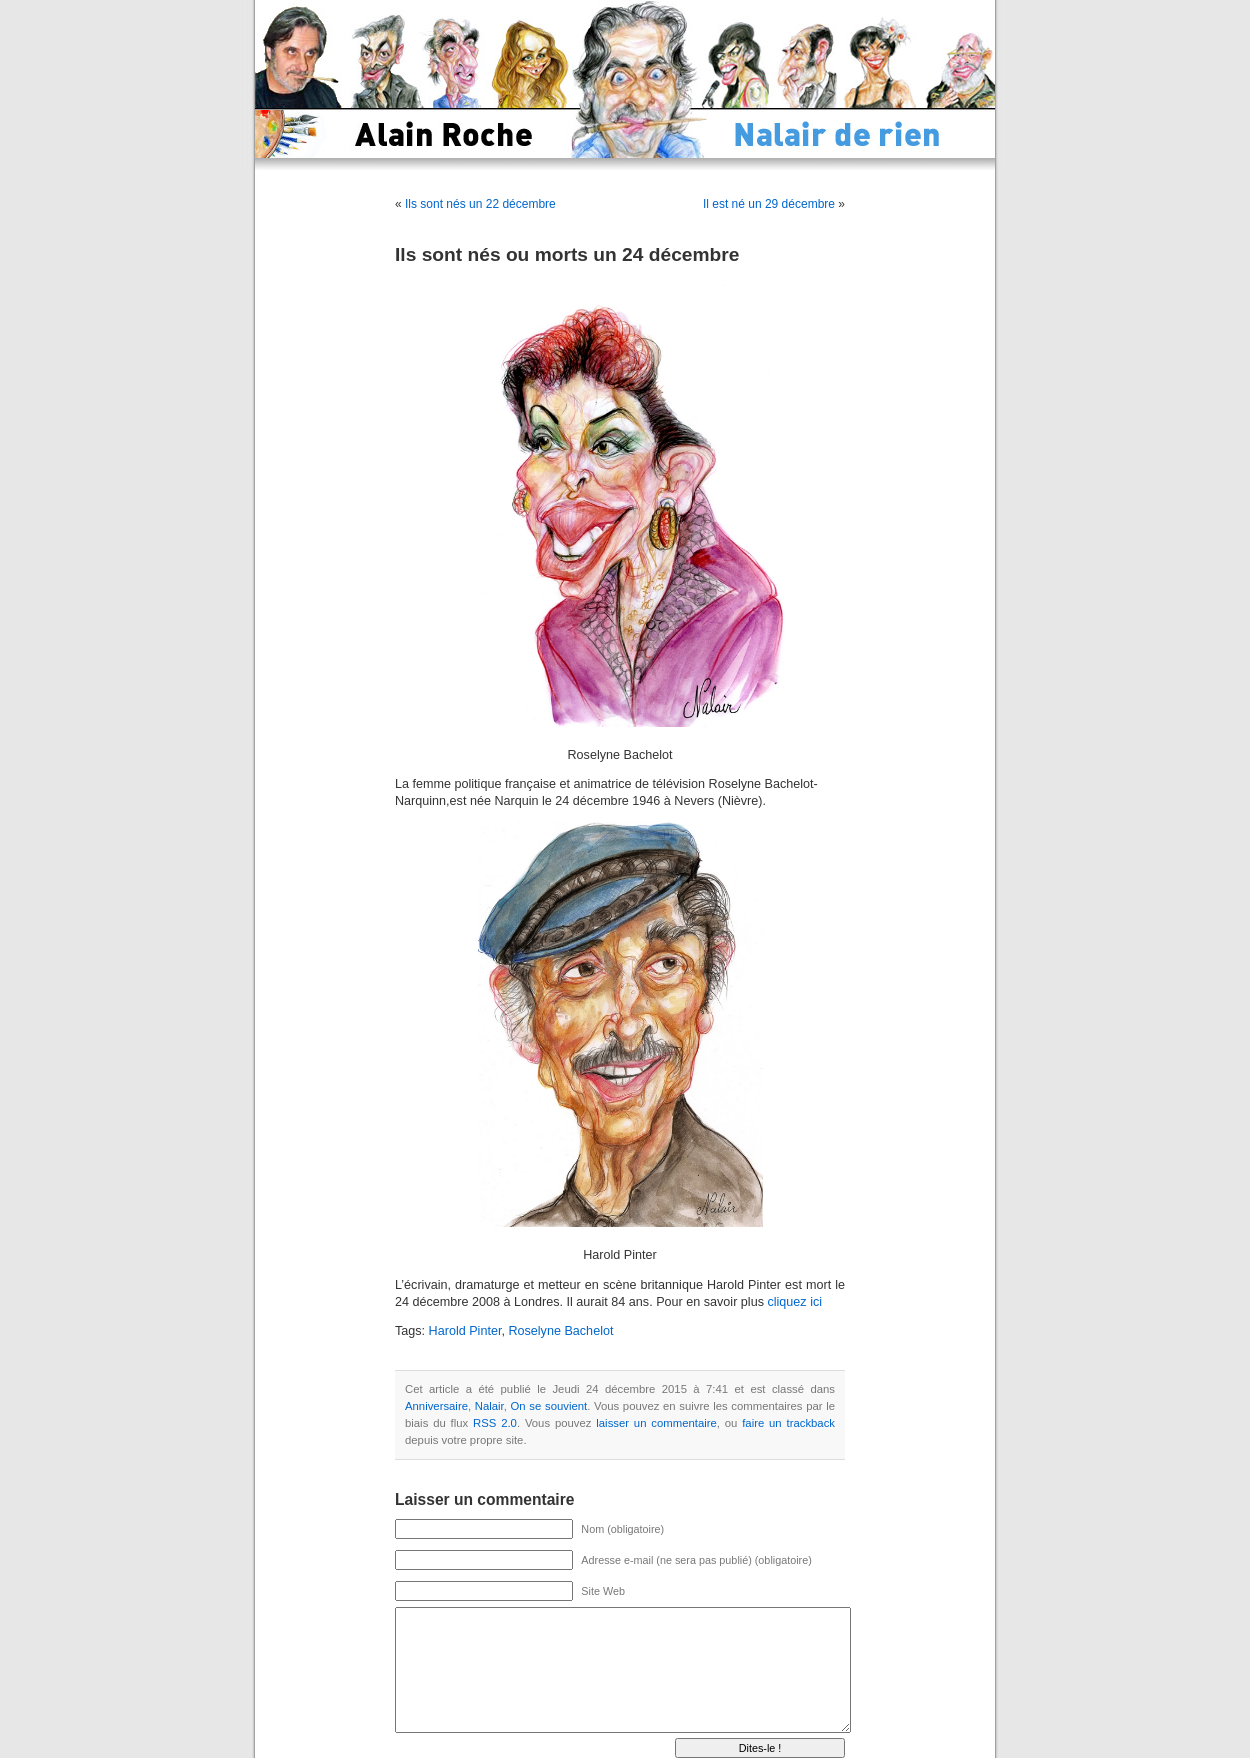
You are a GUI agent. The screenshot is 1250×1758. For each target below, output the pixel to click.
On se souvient (549, 1406)
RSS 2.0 (495, 1423)
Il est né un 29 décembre (769, 204)
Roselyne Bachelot (560, 1331)
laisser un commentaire (656, 1423)
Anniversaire (436, 1406)
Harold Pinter (465, 1331)
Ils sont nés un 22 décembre (480, 204)
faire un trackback (788, 1423)
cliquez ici (794, 1302)
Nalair (489, 1406)
